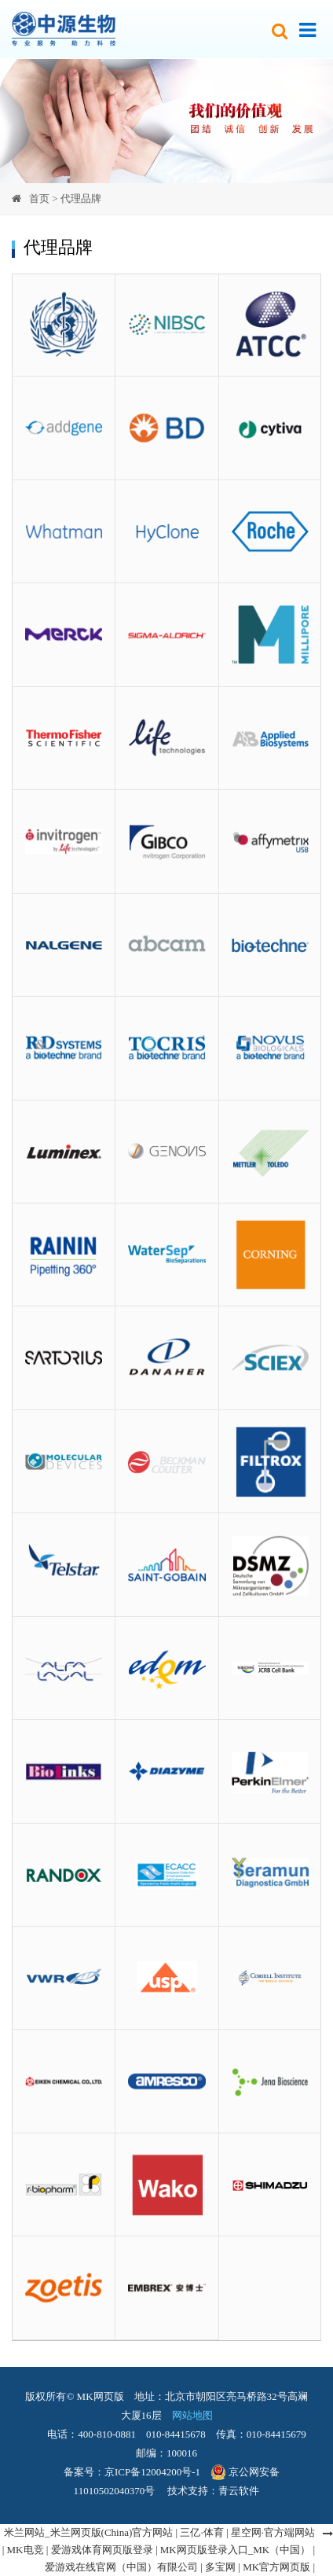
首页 (39, 198)
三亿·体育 (201, 2532)
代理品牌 (80, 198)
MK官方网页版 (276, 2567)
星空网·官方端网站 (273, 2532)
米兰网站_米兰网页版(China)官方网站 (88, 2532)
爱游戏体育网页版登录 (102, 2550)
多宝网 (220, 2567)
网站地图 (187, 2415)
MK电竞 (25, 2550)
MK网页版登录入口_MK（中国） (235, 2550)
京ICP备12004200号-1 (152, 2472)
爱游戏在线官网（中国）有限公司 (121, 2567)
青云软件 (238, 2491)
